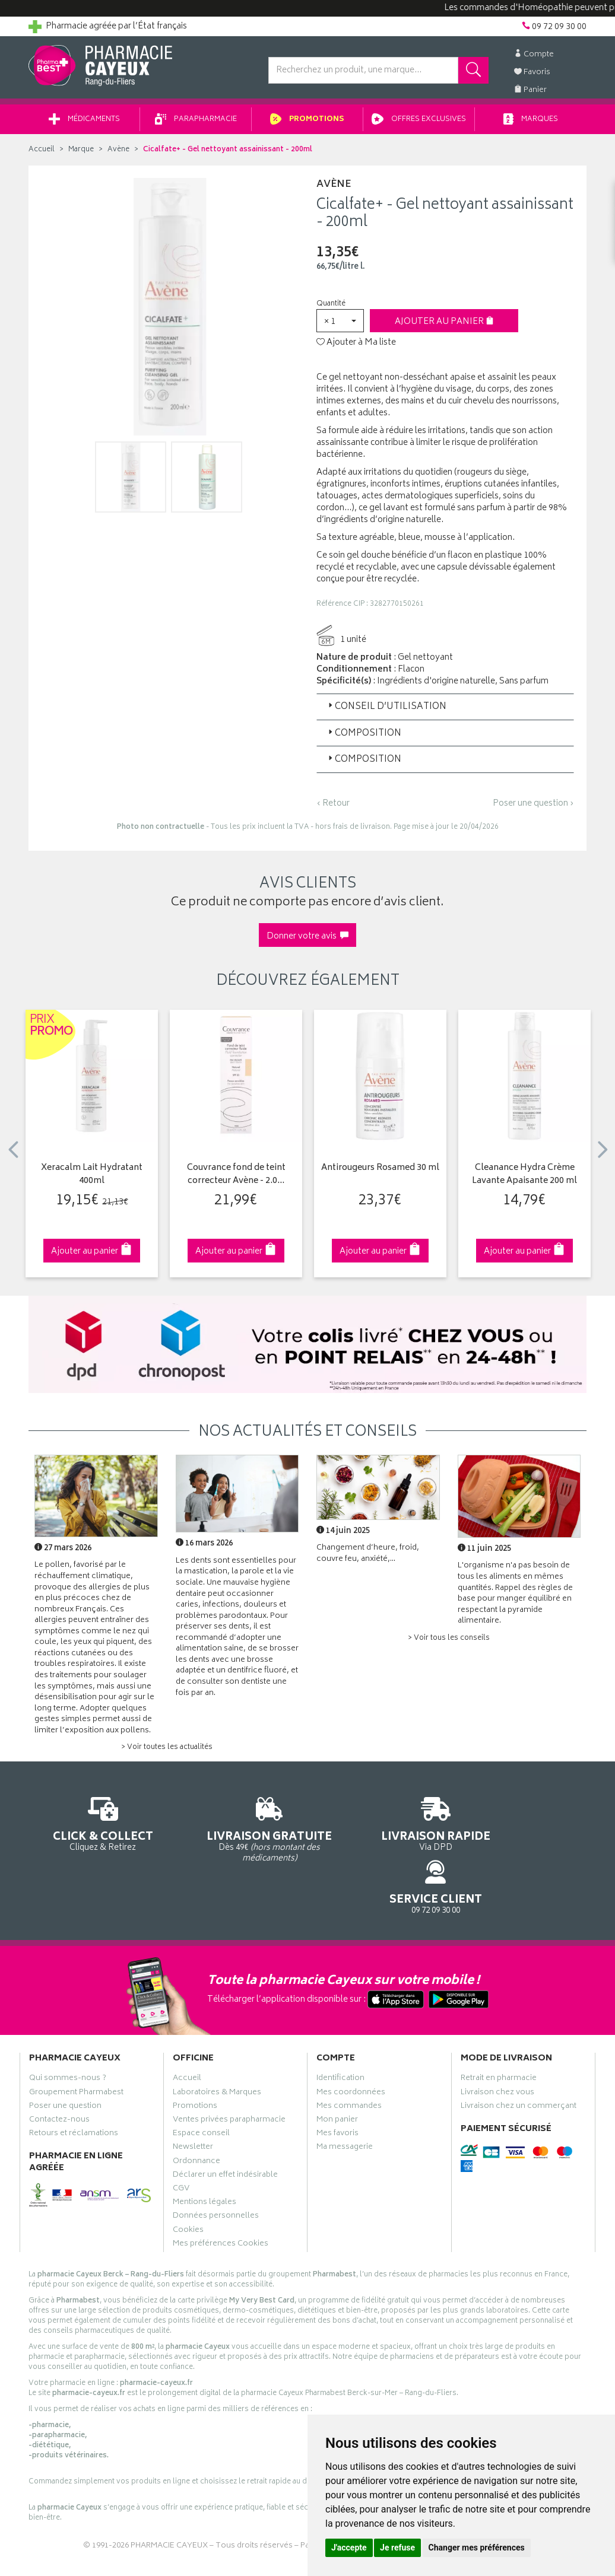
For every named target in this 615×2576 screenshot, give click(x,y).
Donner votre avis (307, 940)
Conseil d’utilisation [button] (386, 711)
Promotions (307, 123)
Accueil (41, 154)
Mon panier (337, 2074)
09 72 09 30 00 (524, 1827)
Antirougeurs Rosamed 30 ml (380, 1172)
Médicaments (84, 123)
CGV (181, 2143)
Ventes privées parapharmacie (229, 2074)
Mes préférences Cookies (220, 2198)
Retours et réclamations (73, 2088)
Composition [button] (363, 738)
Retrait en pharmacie (499, 2033)
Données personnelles (216, 2170)
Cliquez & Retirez (91, 1827)
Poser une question (65, 2060)
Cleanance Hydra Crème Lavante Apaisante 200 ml (524, 1179)
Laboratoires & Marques (217, 2047)
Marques (530, 123)
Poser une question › (533, 808)
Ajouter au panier (444, 326)
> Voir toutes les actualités (167, 1751)
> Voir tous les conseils (449, 1642)
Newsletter (193, 2101)
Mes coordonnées (350, 2047)
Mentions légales (204, 2156)
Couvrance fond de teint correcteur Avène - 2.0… (236, 1179)
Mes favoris (337, 2088)
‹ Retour (333, 807)
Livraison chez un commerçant (518, 2060)
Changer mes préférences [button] (477, 2547)
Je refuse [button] (397, 2547)
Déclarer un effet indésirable (225, 2129)
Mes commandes (349, 2060)
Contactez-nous (59, 2074)
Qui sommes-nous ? (67, 2033)
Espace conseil (201, 2088)
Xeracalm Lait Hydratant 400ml (91, 1179)
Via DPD (379, 1827)
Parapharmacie (196, 123)
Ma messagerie (344, 2101)
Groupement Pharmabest (76, 2047)
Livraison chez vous (497, 2047)
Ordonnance (196, 2116)
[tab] (445, 710)
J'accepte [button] (349, 2547)
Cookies (188, 2184)
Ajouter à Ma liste (356, 347)
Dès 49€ (236, 1832)
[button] (340, 324)
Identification (340, 2033)
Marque (81, 154)
